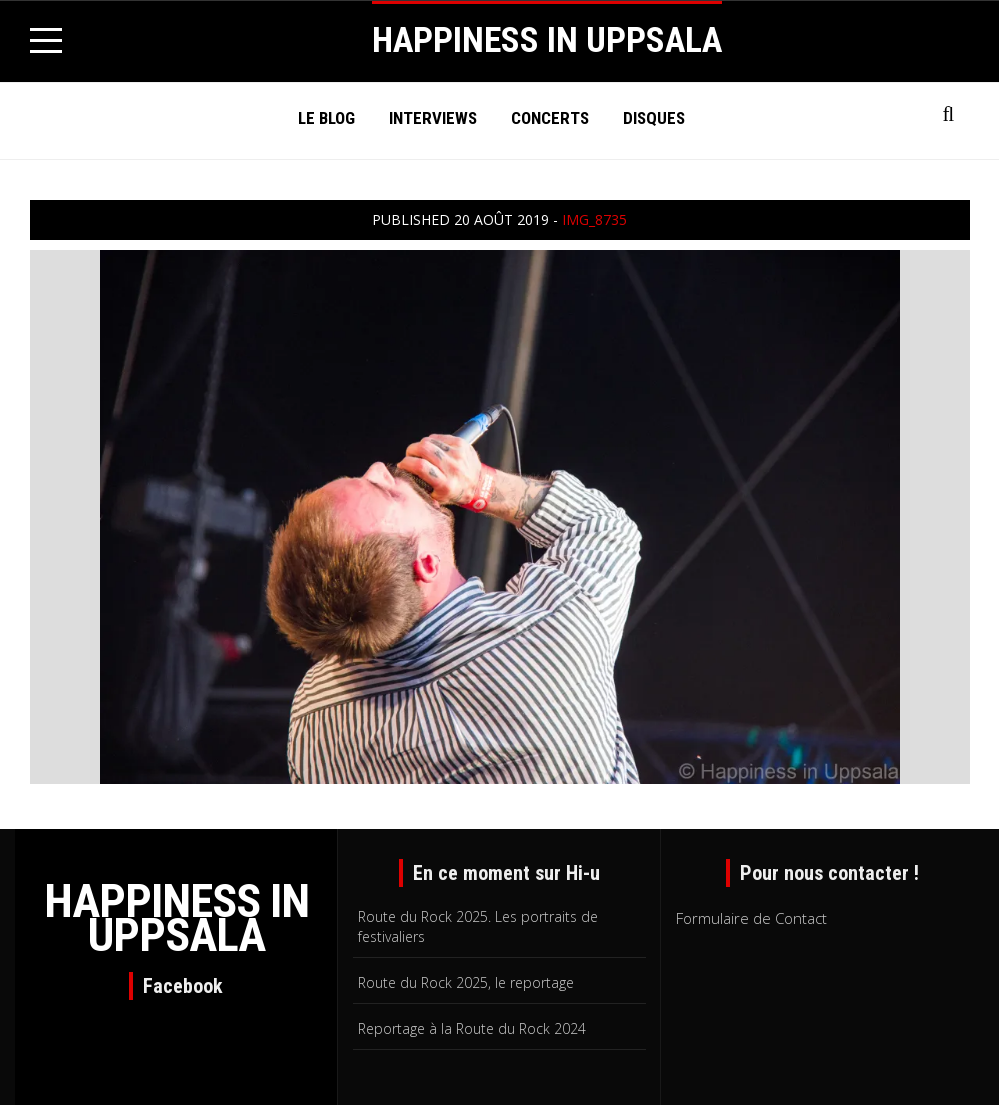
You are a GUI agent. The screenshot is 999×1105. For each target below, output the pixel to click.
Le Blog (326, 118)
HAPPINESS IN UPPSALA (547, 40)
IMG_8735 (594, 219)
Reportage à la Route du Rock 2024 (472, 1028)
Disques (654, 118)
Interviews (433, 118)
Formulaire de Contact (751, 918)
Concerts (550, 118)
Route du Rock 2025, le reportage (466, 982)
